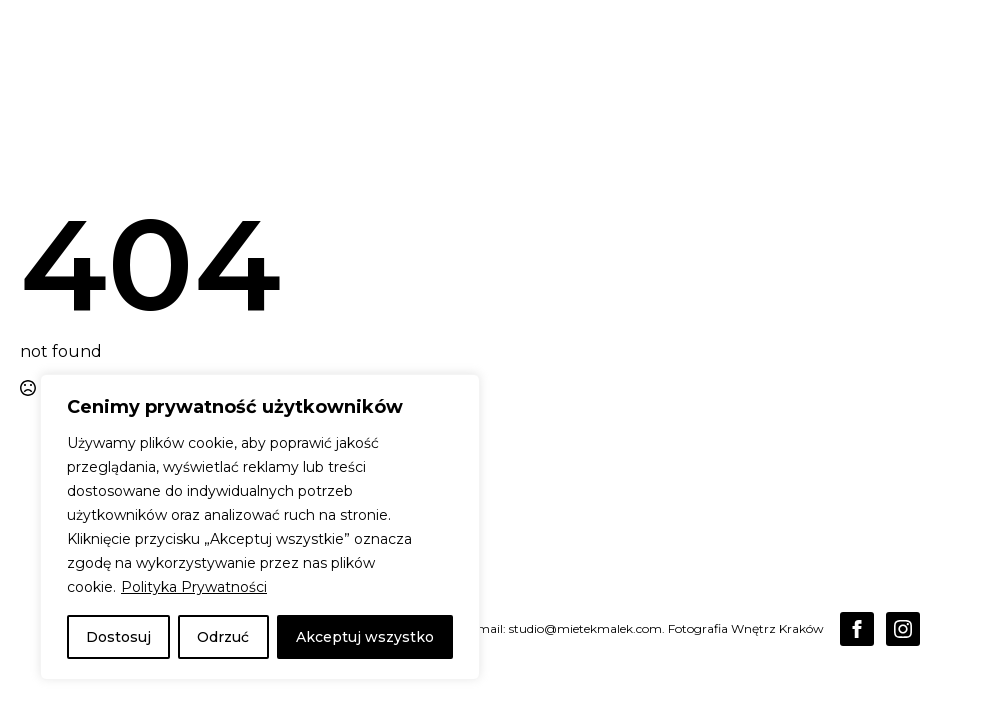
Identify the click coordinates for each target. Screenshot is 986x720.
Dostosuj (118, 637)
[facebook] (857, 629)
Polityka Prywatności (194, 587)
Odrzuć (223, 637)
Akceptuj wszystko (365, 637)
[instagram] (903, 629)
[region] (260, 527)
